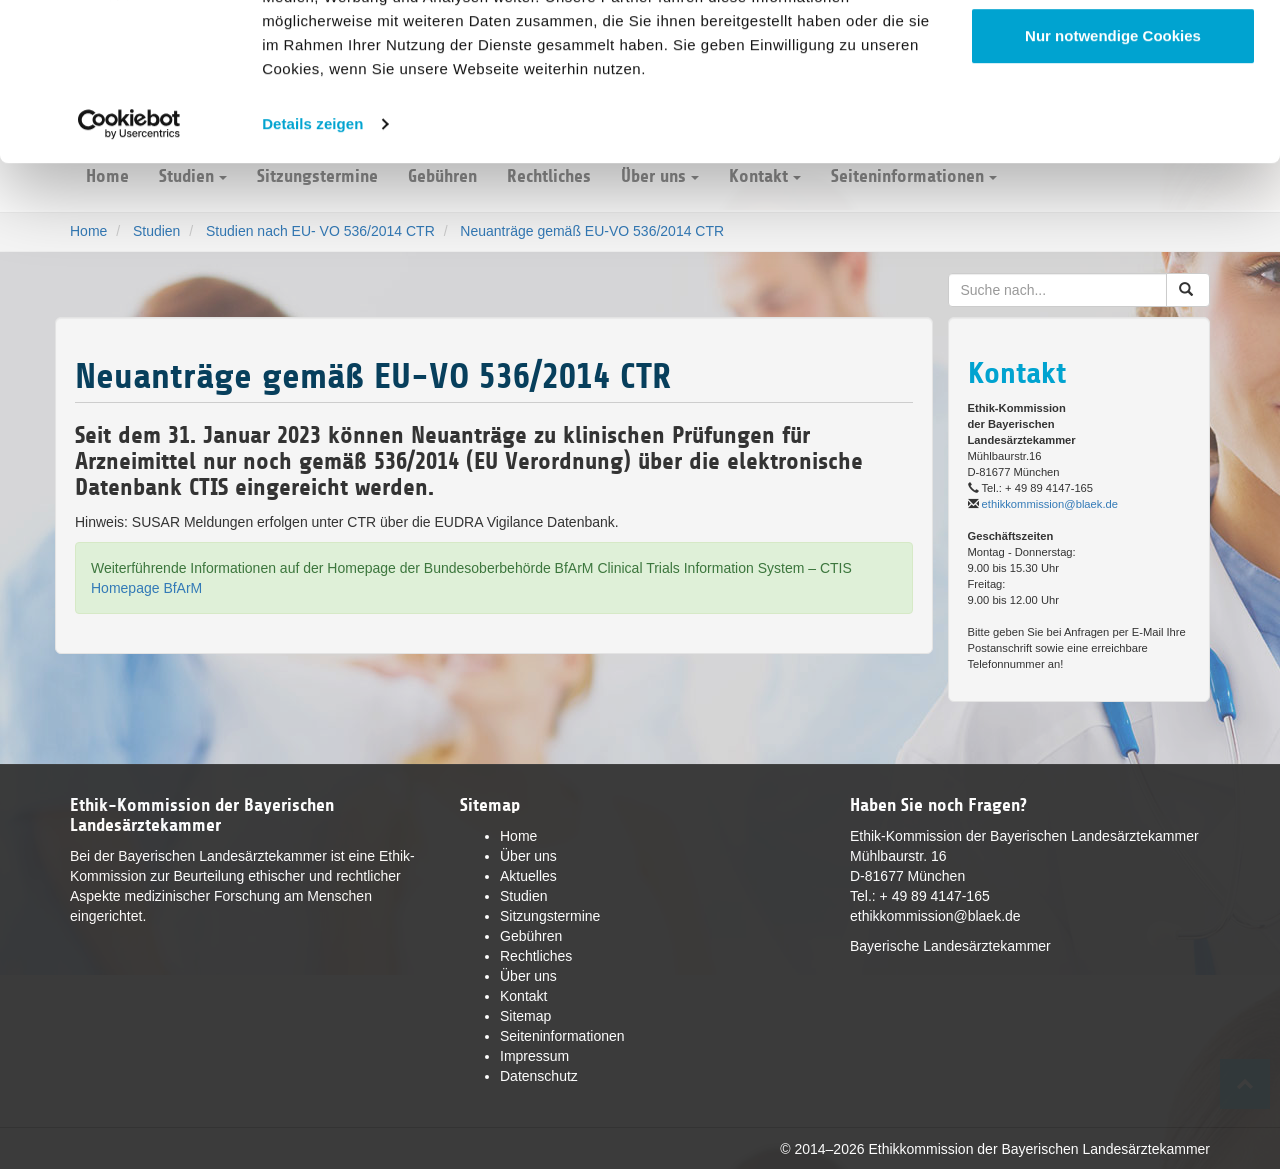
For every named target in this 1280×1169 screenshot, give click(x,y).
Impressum (534, 1056)
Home (518, 836)
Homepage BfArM (146, 588)
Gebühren (531, 936)
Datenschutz (539, 1076)
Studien (523, 896)
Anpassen (1114, 118)
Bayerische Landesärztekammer (950, 946)
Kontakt (523, 996)
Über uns (528, 856)
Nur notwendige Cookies (1113, 183)
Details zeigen (312, 271)
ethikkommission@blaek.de (1050, 504)
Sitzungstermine (550, 916)
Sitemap (525, 1016)
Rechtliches (536, 956)
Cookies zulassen (1113, 52)
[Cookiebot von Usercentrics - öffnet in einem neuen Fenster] (129, 272)
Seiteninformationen (562, 1036)
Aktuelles (528, 876)
